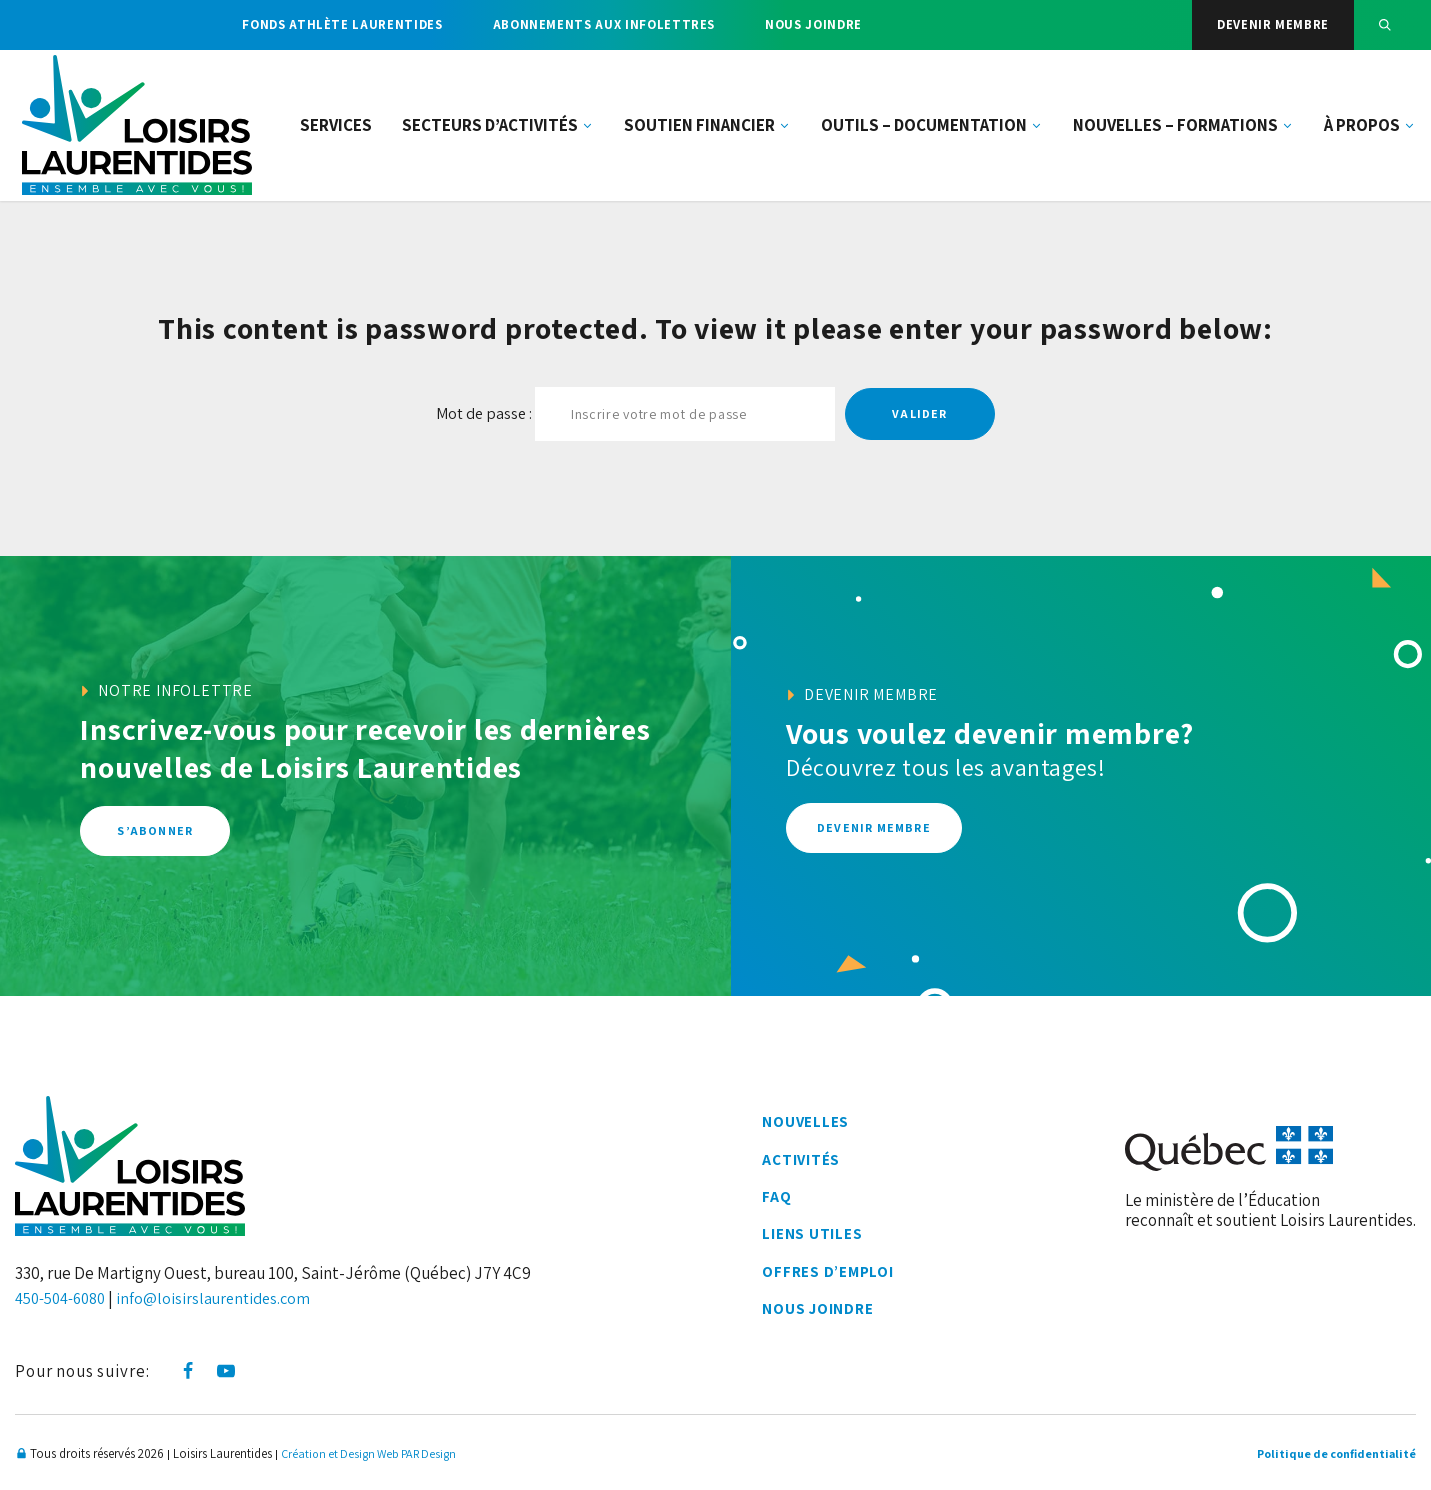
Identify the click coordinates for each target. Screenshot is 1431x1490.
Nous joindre (813, 24)
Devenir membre (1273, 24)
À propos (1370, 130)
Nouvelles (804, 1122)
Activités (801, 1161)
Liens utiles (812, 1237)
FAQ (774, 1199)
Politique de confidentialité (1330, 1452)
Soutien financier (707, 130)
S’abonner (155, 831)
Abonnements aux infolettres (604, 24)
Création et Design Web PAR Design (375, 1452)
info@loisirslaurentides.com (225, 1298)
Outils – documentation (932, 130)
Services (336, 130)
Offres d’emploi (828, 1276)
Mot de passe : (635, 414)
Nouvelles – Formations (1183, 130)
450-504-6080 (65, 1298)
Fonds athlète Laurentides (342, 24)
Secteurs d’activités (498, 130)
